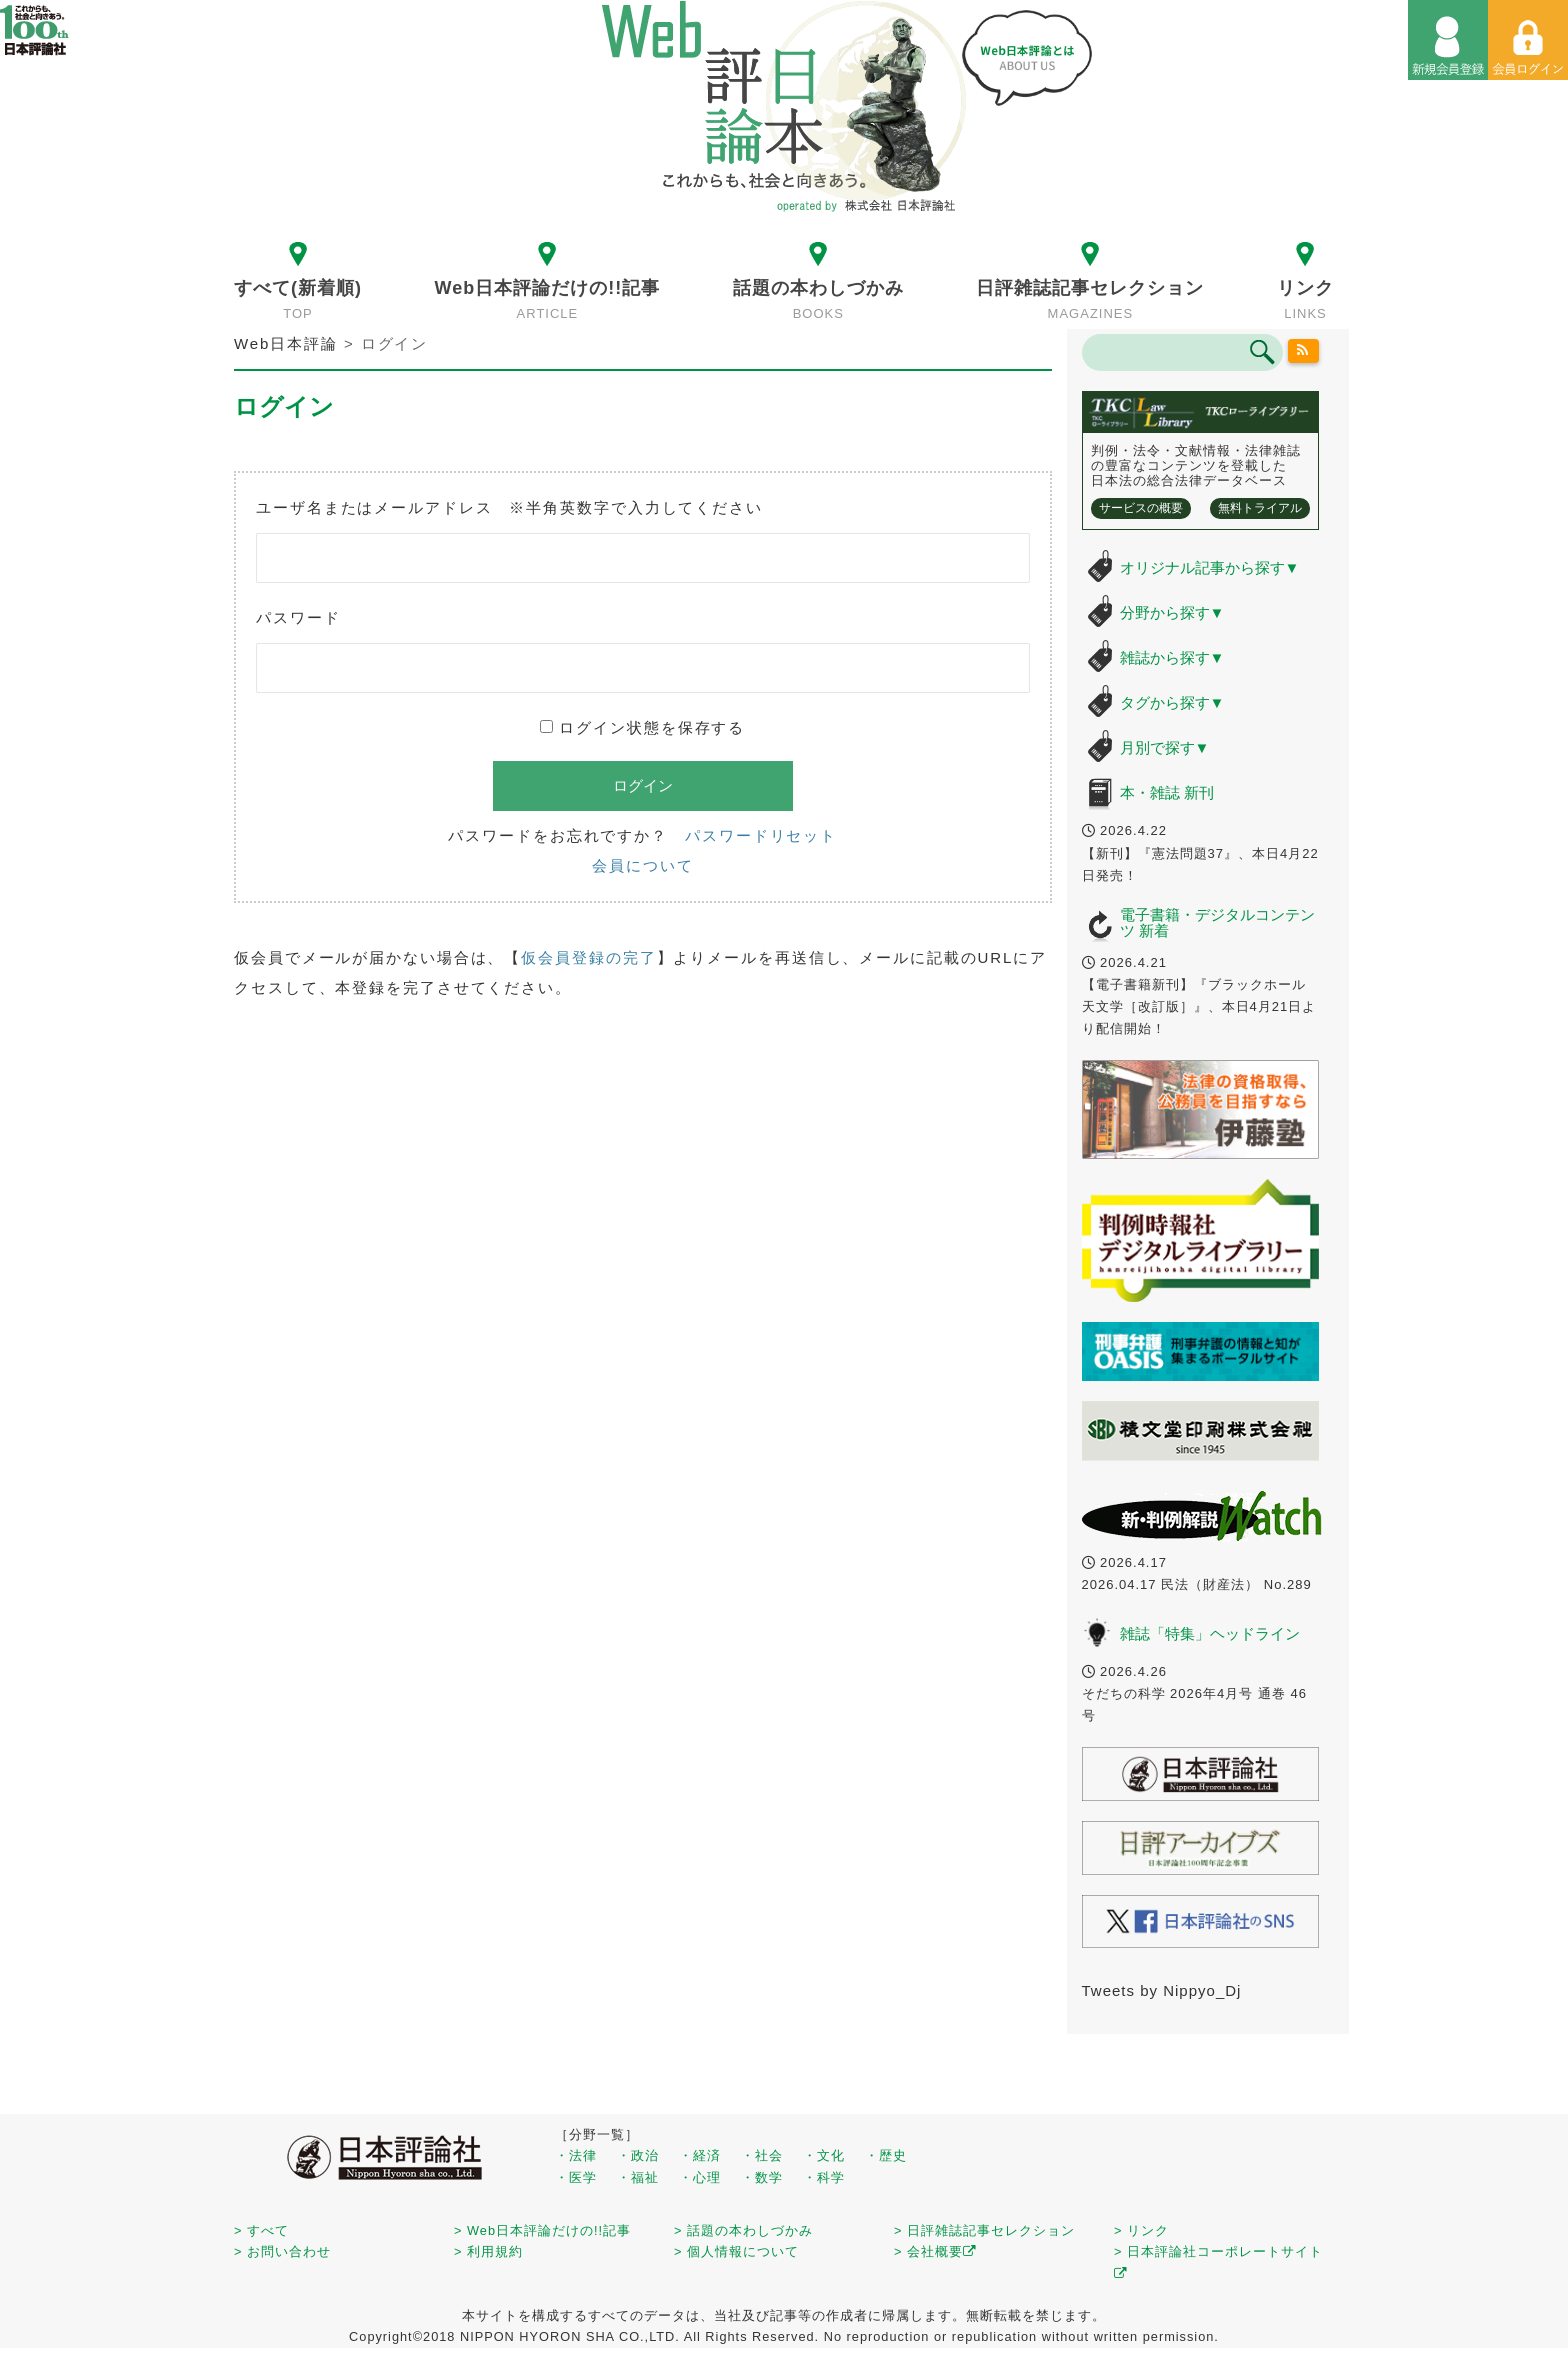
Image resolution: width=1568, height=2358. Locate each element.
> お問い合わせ (282, 2251)
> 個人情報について (736, 2251)
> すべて (261, 2230)
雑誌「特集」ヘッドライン (1210, 1633)
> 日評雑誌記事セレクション (984, 2230)
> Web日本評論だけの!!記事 (542, 2230)
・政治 (638, 2155)
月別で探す (1165, 747)
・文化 (824, 2155)
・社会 (762, 2155)
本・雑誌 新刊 (1167, 792)
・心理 (700, 2177)
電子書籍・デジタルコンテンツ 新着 (1217, 923)
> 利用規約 (488, 2251)
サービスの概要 (1141, 508)
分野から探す (1172, 612)
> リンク (1141, 2230)
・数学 (762, 2177)
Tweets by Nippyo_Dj (1162, 1990)
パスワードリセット (761, 835)
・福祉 (638, 2177)
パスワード (298, 617)
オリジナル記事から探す (1210, 567)
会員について (642, 865)
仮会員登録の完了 (588, 957)
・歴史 (886, 2155)
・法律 (576, 2155)
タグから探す (1172, 702)
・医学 (576, 2177)
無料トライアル (1260, 508)
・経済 (700, 2155)
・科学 (824, 2177)
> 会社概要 (935, 2251)
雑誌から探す (1172, 657)
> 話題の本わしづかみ (743, 2230)
